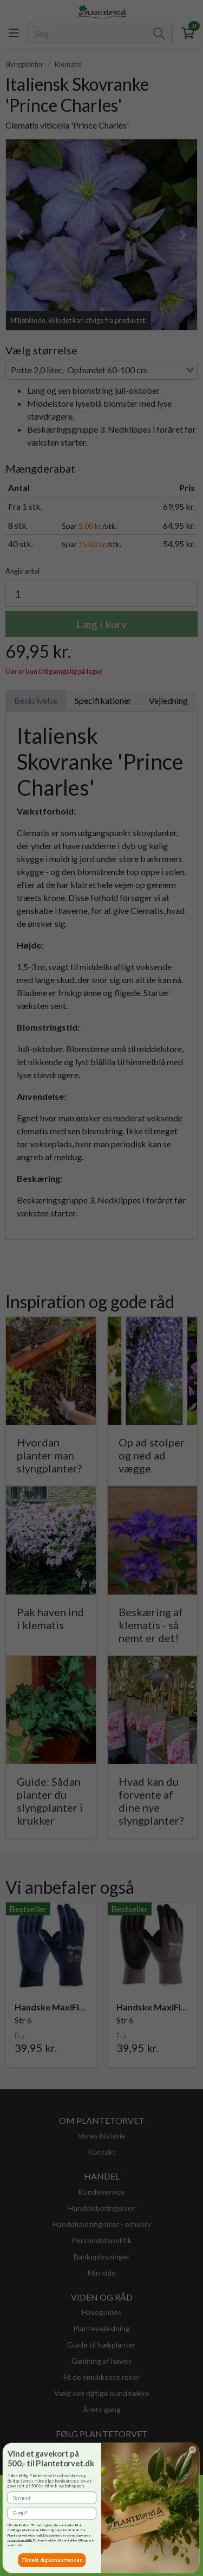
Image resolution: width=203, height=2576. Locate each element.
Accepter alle (93, 2557)
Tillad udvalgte (33, 2557)
